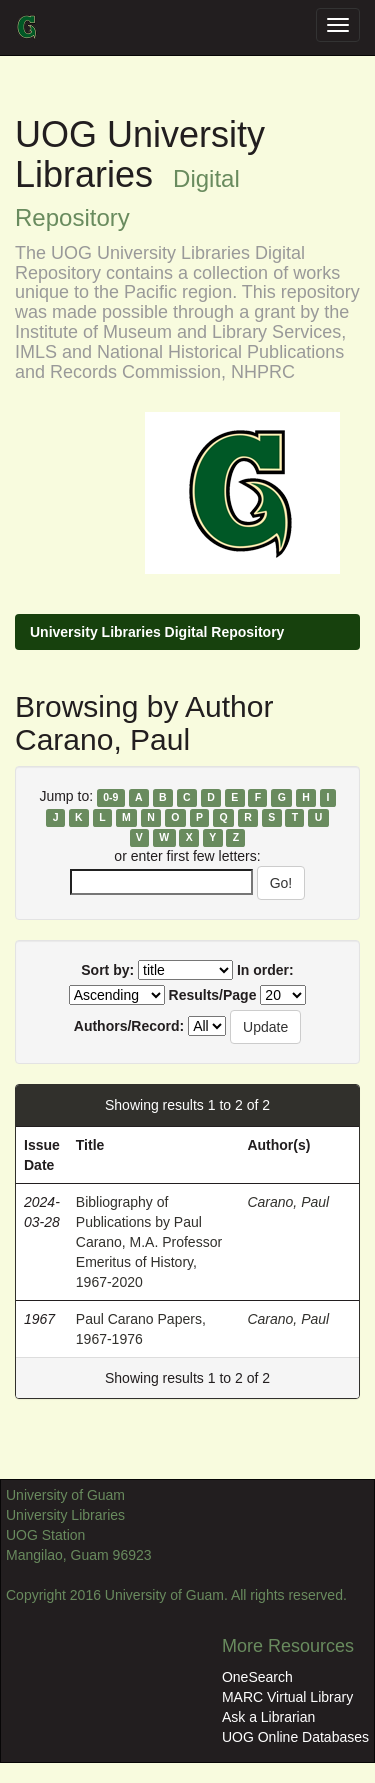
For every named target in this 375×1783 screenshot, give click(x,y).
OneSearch (257, 1677)
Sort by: (107, 970)
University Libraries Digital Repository (157, 632)
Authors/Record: (129, 1026)
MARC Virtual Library (287, 1697)
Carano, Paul (288, 1202)
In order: (265, 970)
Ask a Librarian (268, 1717)
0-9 (110, 797)
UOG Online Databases (295, 1737)
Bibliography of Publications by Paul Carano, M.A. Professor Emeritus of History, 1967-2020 (149, 1242)
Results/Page (213, 995)
